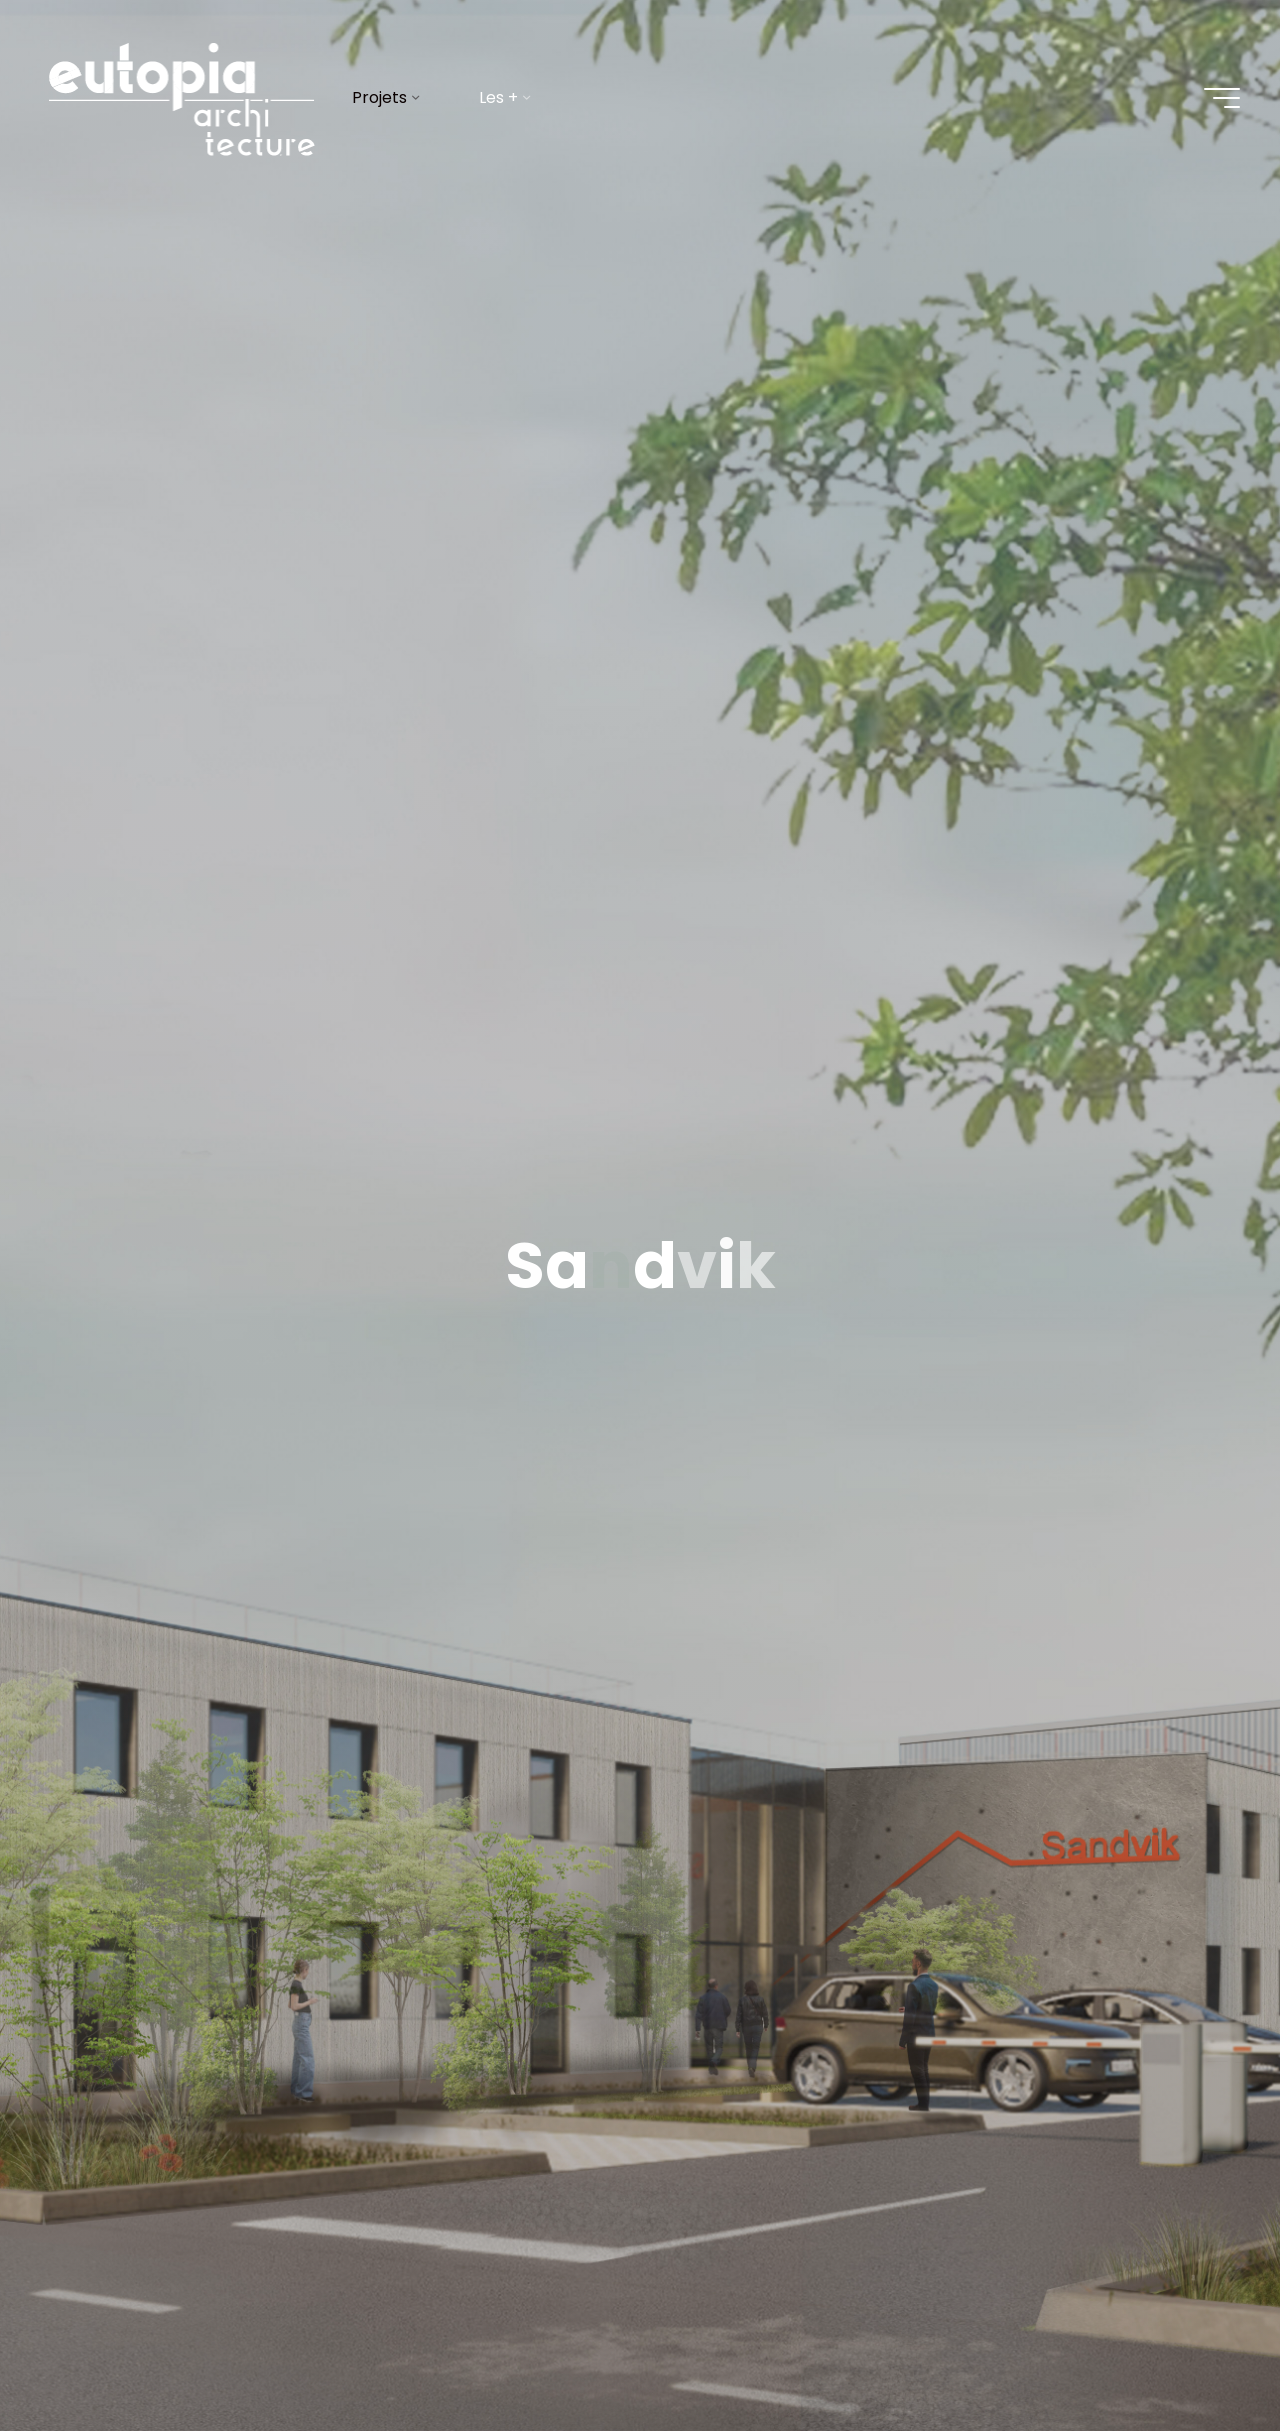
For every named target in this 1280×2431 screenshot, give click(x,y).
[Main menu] (1222, 98)
